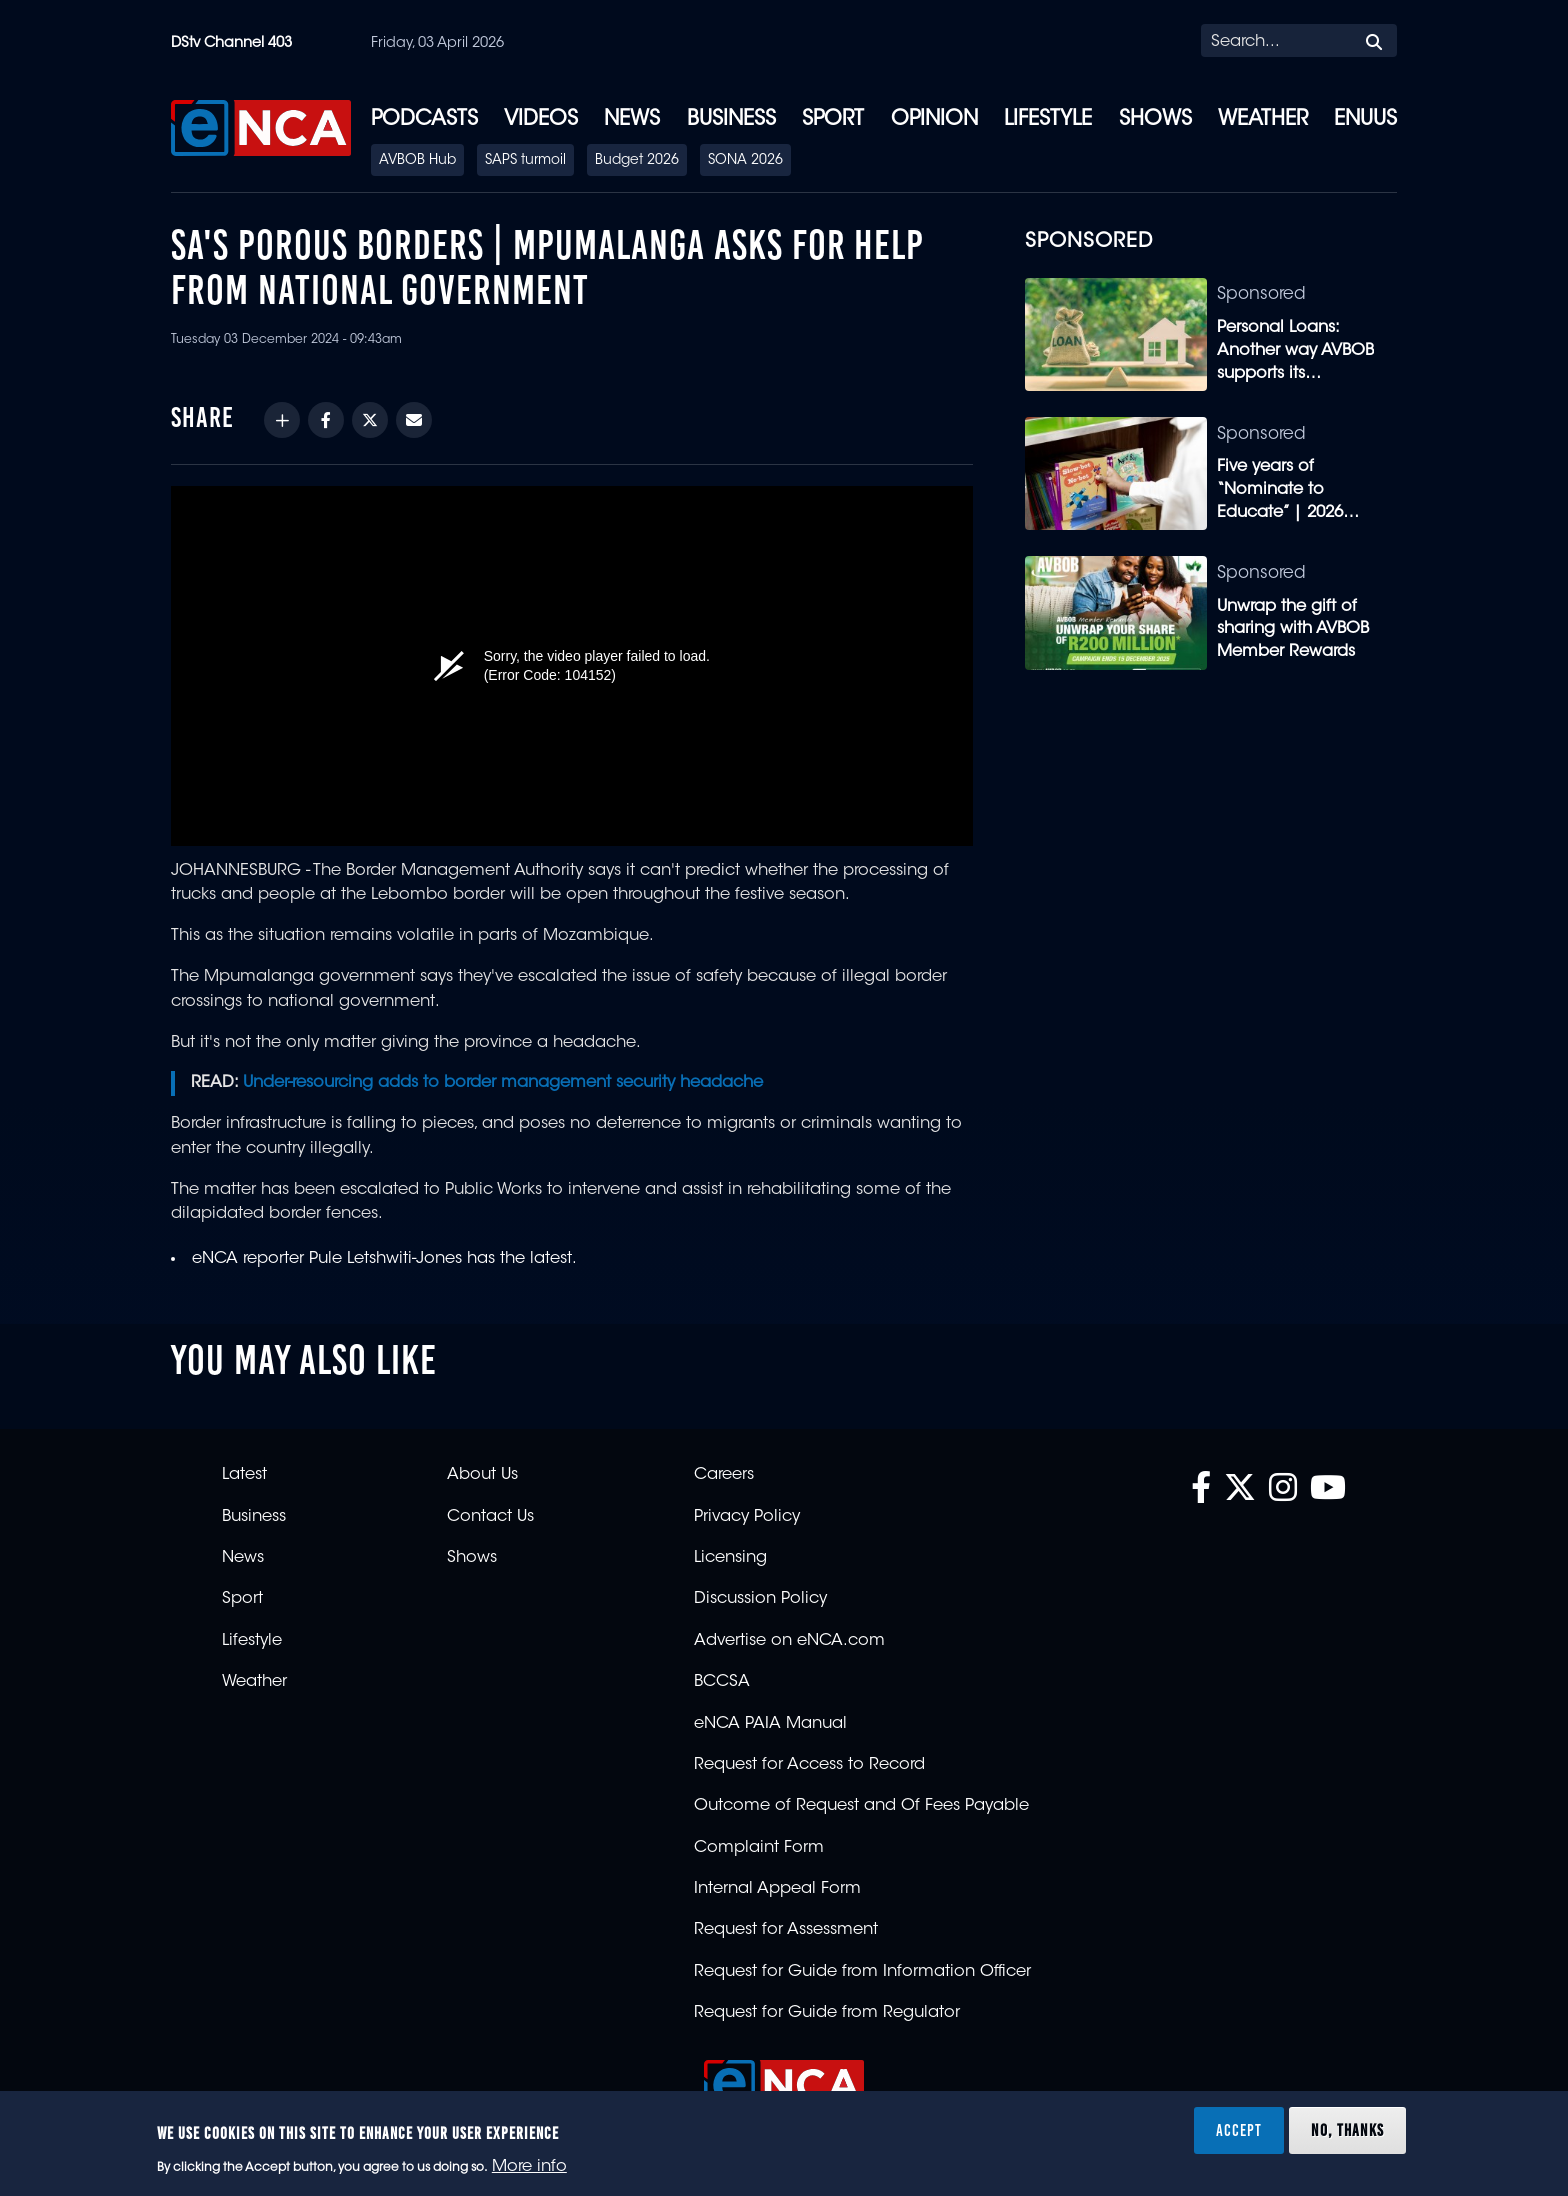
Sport (833, 120)
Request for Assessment (786, 1930)
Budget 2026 (637, 161)
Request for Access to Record (809, 1765)
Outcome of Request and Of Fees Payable (861, 1806)
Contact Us (490, 1517)
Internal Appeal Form (777, 1889)
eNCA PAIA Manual (770, 1724)
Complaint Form (759, 1848)
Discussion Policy (760, 1599)
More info (529, 2167)
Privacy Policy (747, 1517)
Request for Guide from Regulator (827, 2013)
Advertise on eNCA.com (789, 1641)
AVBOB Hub (417, 161)
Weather (1263, 120)
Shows (1155, 120)
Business (731, 120)
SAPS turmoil (525, 161)
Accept (1239, 2130)
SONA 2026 (745, 161)
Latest (244, 1475)
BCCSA (722, 1682)
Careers (724, 1475)
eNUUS (1365, 120)
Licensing (730, 1558)
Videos (541, 120)
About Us (482, 1475)
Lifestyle (1048, 120)
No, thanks (1347, 2130)
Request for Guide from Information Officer (862, 1972)
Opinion (934, 120)
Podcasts (424, 120)
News (632, 120)
